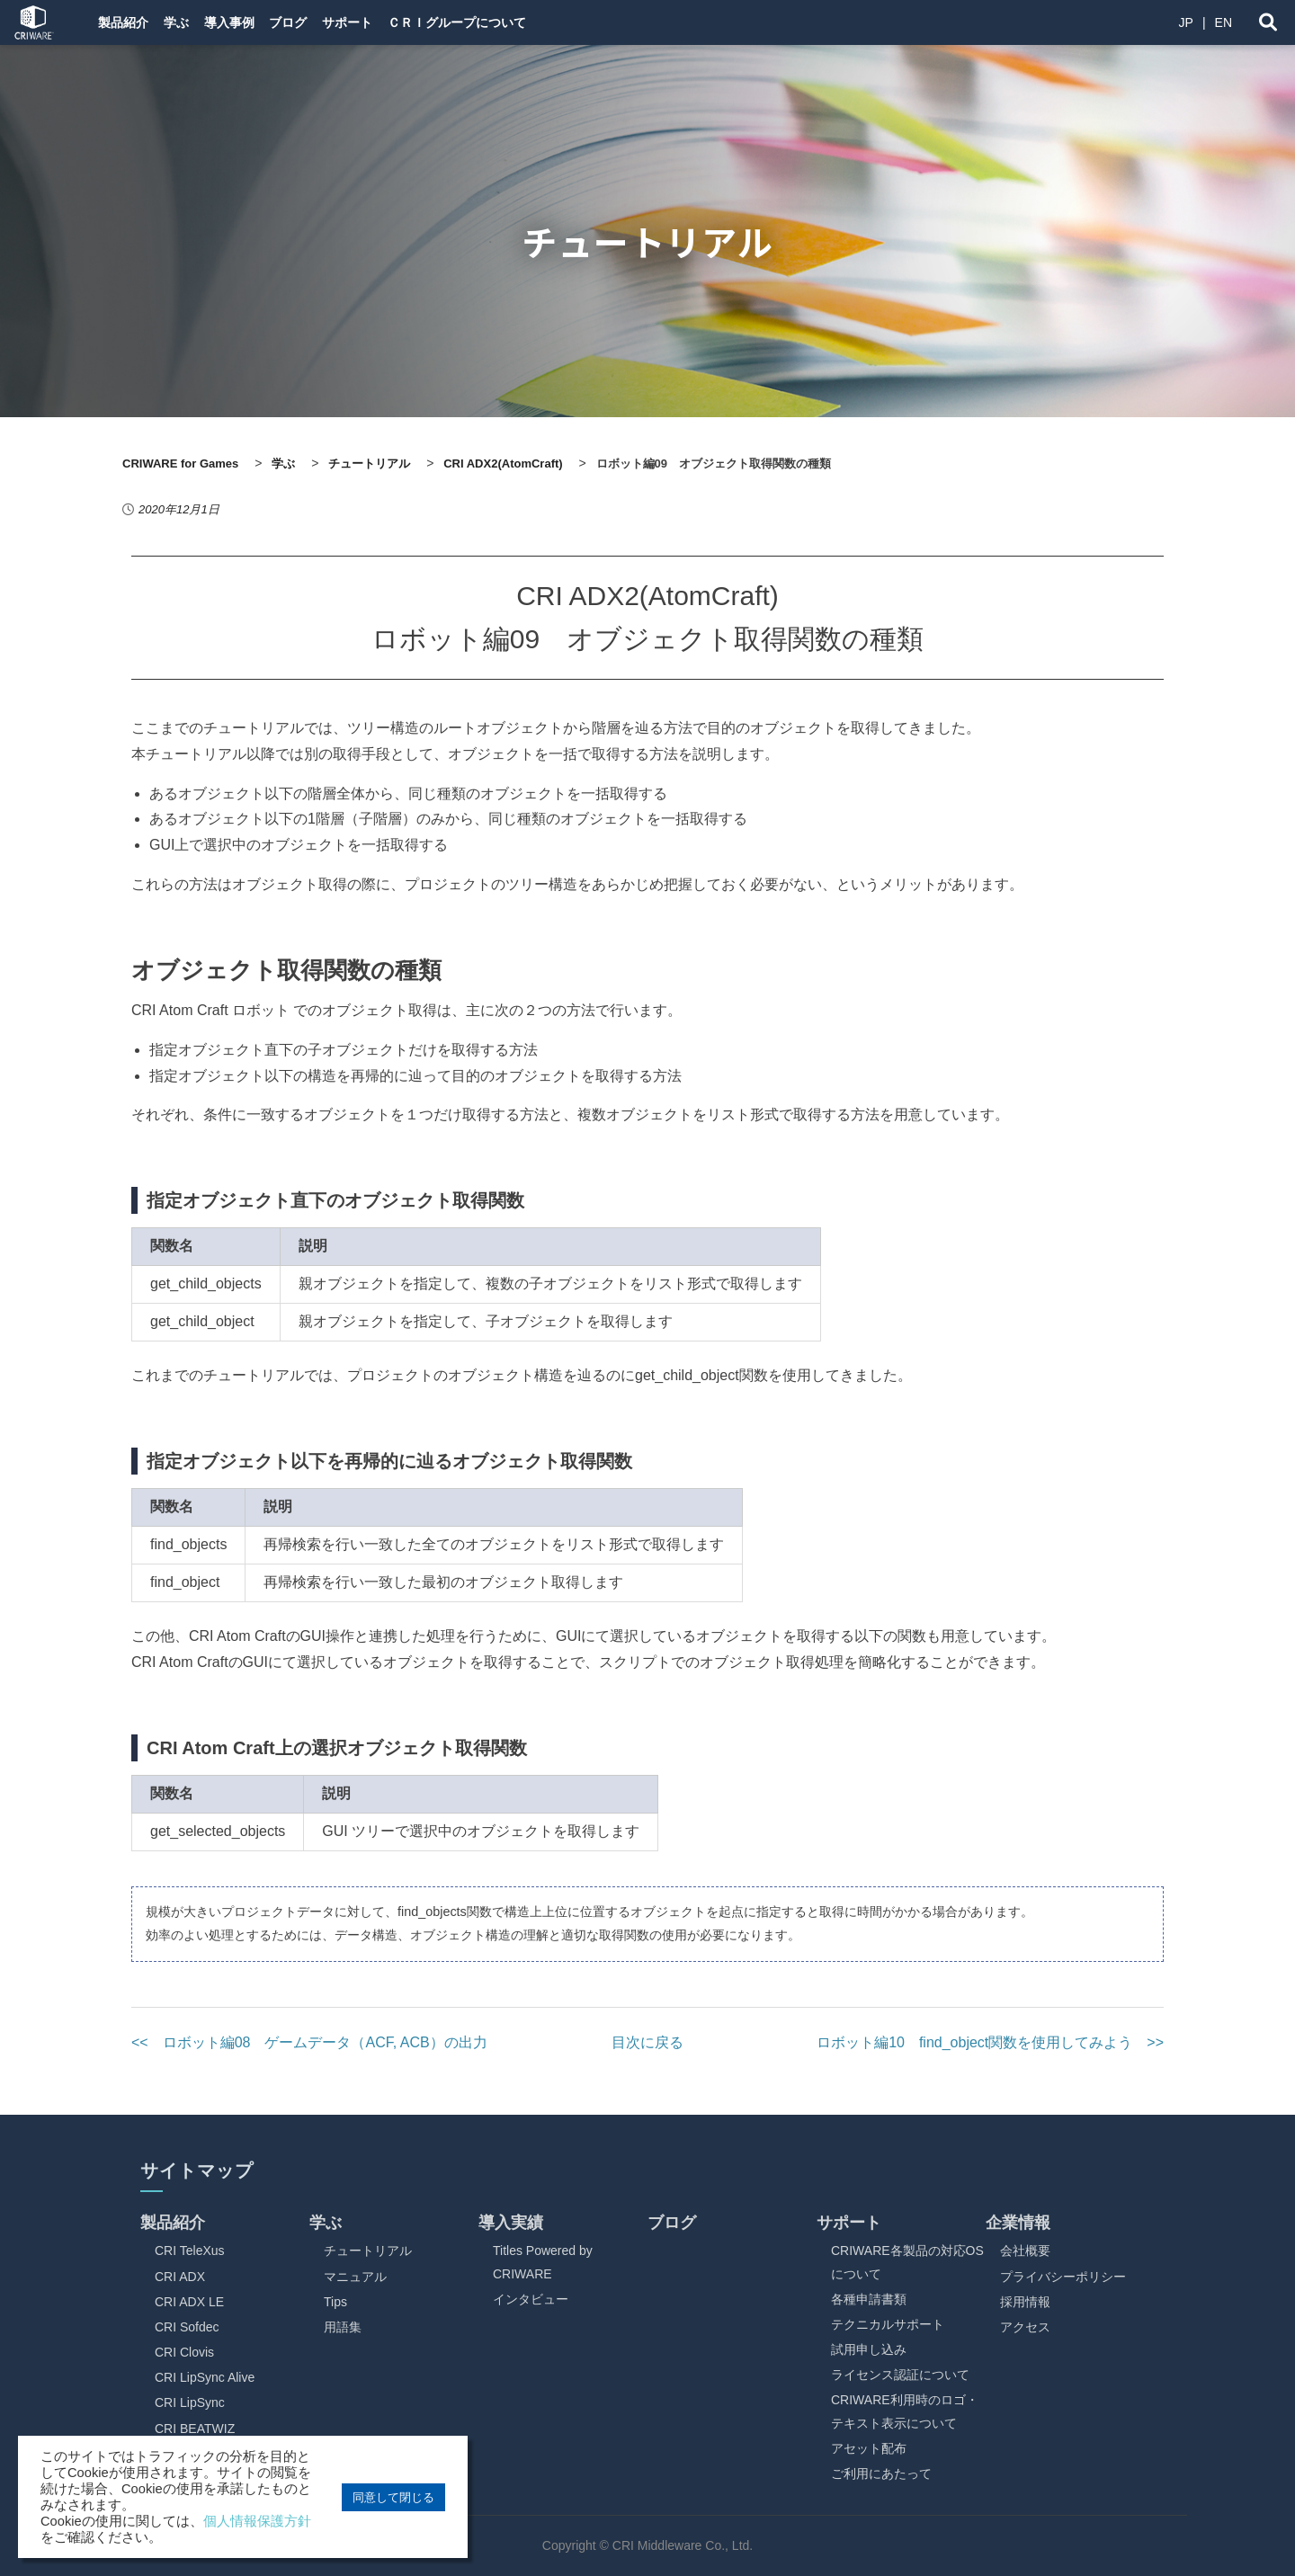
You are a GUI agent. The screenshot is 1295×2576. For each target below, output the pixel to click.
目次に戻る (647, 2042)
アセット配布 (868, 2448)
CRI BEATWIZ (195, 2428)
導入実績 (510, 2223)
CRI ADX (180, 2276)
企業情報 (1018, 2223)
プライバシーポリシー (1063, 2276)
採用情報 (1025, 2302)
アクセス (1025, 2327)
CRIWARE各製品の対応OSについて (907, 2261)
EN (1223, 22)
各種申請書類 (868, 2299)
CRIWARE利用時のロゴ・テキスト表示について (904, 2411)
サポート (405, 22)
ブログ (332, 22)
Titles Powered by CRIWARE (543, 2261)
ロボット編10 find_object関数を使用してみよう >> (990, 2042)
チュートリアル (368, 2250)
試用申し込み (868, 2349)
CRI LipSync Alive (205, 2377)
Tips (335, 2302)
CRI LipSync (190, 2402)
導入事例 (259, 22)
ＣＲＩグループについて (528, 22)
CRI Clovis (184, 2352)
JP (1186, 22)
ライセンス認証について (900, 2374)
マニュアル (355, 2276)
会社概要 (1025, 2250)
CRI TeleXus (190, 2250)
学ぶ (192, 22)
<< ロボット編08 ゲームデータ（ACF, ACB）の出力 (309, 2042)
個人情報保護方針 (257, 2521)
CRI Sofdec (187, 2327)
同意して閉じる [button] (393, 2497)
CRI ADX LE (189, 2302)
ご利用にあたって (881, 2473)
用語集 (343, 2327)
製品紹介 (126, 22)
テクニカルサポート (887, 2324)
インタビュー (530, 2299)
